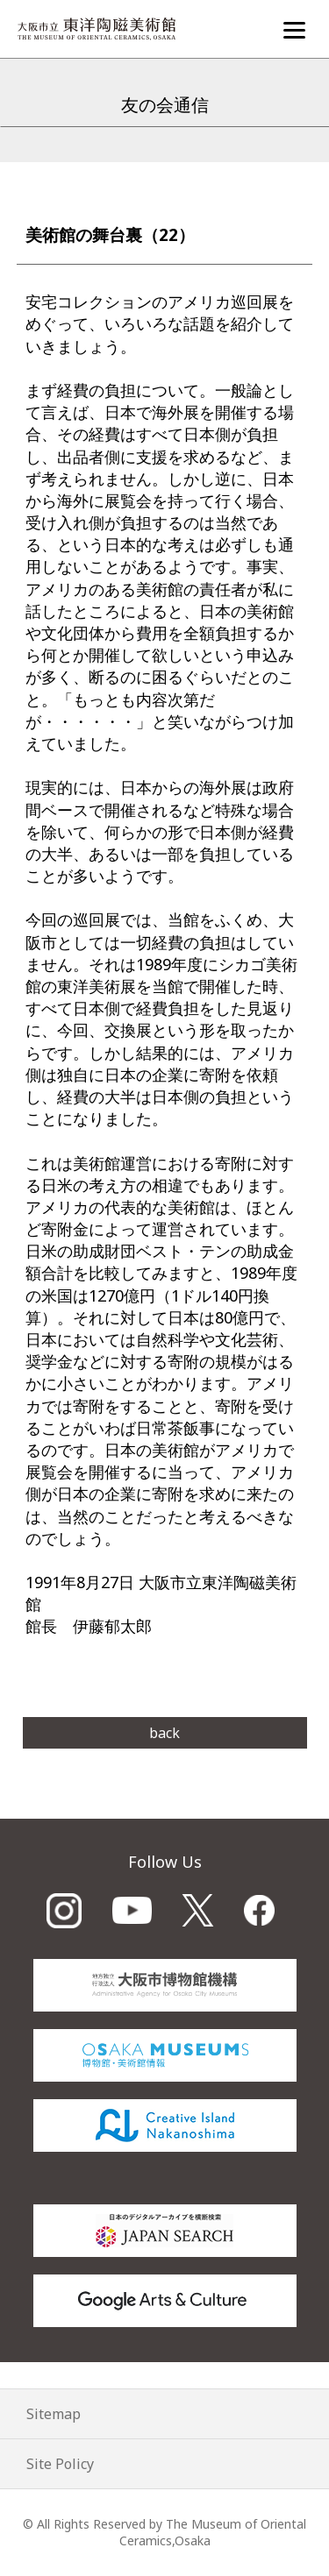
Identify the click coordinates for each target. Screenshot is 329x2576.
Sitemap (53, 2413)
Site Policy (60, 2463)
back (164, 1732)
